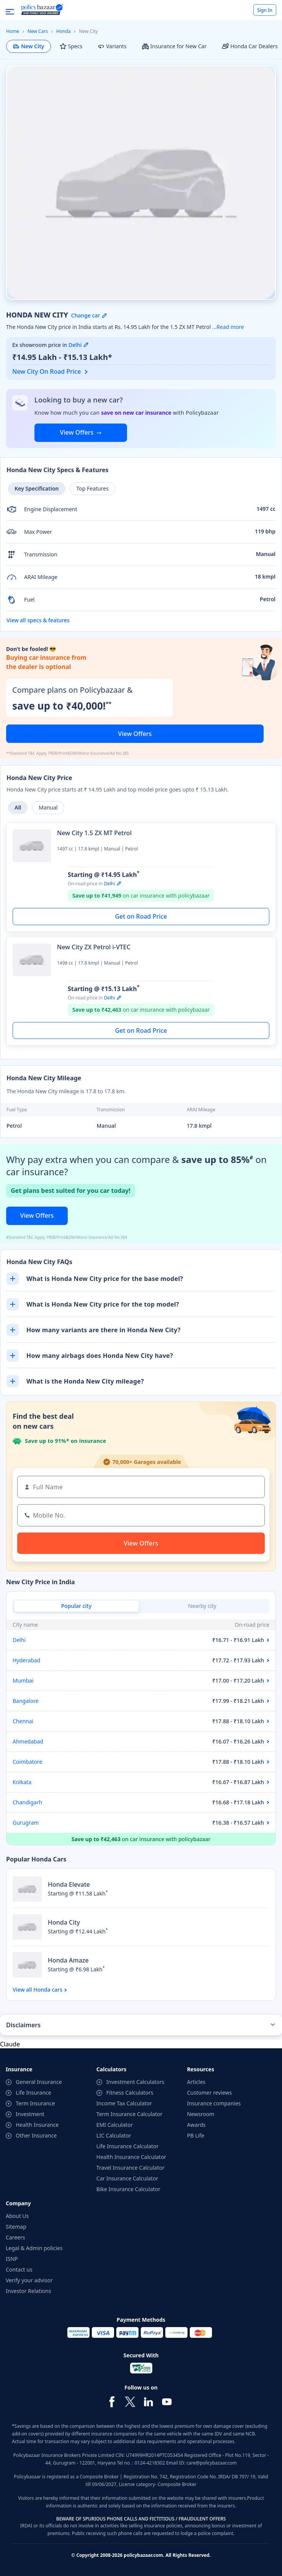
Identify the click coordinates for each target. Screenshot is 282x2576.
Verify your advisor (29, 2280)
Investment (30, 2114)
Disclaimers (23, 2025)
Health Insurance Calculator (131, 2157)
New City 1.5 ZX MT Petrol (94, 833)
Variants (112, 46)
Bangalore (26, 1700)
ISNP (12, 2258)
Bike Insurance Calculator (128, 2189)
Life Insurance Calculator (127, 2146)
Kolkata (22, 1782)
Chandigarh (27, 1802)
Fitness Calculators (129, 2092)
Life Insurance (33, 2092)
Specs (71, 46)
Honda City (64, 1922)
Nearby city (202, 1605)
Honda (63, 31)
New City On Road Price (47, 371)
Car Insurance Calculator (127, 2178)
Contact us (19, 2269)
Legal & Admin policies (34, 2248)
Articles (196, 2081)
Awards (196, 2124)
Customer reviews (209, 2092)
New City (28, 46)
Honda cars (47, 1990)
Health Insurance (37, 2124)
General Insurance (39, 2081)
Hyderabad (26, 1660)
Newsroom (201, 2114)
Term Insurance (35, 2103)
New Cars (38, 31)
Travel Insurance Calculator (130, 2167)
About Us (17, 2215)
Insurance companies (214, 2103)
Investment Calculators (135, 2081)
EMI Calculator (114, 2124)
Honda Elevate (69, 1884)
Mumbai (23, 1680)
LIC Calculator (113, 2135)
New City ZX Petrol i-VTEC (93, 947)
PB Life (195, 2135)
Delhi (19, 1640)
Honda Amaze (68, 1960)
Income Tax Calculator (124, 2103)
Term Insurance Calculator (129, 2114)
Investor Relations (28, 2291)
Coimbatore (27, 1761)
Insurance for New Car (174, 46)
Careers (15, 2237)
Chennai (23, 1721)
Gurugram (26, 1822)
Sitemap (16, 2226)
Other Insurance (36, 2135)
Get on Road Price (141, 916)
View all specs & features (38, 620)
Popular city (76, 1605)
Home (12, 31)
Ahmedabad (28, 1741)
